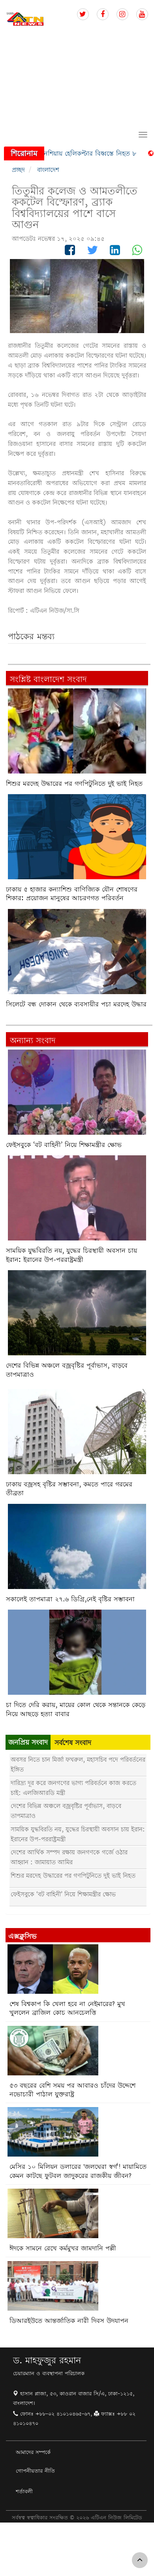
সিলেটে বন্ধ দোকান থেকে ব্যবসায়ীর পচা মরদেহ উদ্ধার (76, 1004)
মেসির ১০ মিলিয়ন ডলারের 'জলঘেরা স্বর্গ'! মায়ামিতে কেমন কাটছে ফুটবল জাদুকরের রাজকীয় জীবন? (77, 2171)
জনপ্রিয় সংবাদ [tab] (28, 1742)
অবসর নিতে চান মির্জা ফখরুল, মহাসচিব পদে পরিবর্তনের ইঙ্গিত (78, 1764)
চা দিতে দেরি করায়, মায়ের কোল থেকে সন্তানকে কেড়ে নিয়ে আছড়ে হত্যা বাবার (75, 1709)
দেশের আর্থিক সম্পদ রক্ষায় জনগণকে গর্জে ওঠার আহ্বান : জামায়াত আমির (69, 1857)
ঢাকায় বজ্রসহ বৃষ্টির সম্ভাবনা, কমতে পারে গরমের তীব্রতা (69, 1488)
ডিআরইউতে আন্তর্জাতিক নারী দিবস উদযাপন (68, 2320)
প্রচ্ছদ (18, 170)
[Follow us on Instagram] (122, 14)
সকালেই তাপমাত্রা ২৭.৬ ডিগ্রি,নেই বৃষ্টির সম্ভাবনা (70, 1599)
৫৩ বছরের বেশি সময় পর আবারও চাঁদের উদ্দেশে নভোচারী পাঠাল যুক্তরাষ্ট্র (72, 2090)
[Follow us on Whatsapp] (137, 252)
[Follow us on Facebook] (103, 14)
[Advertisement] (74, 78)
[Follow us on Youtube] (142, 14)
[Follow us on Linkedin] (115, 252)
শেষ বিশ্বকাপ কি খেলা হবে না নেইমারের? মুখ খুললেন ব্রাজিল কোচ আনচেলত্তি (67, 2008)
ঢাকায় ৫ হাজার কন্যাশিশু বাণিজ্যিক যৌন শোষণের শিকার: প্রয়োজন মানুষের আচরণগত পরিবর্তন (71, 893)
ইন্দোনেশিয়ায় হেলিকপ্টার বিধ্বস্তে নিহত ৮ (89, 153)
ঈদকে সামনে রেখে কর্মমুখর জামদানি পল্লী (62, 2248)
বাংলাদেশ (48, 170)
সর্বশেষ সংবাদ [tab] (72, 1742)
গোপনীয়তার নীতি (35, 2470)
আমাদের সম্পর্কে (33, 2452)
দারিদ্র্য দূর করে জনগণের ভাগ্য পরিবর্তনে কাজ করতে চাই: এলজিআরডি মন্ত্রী (73, 1788)
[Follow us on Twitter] (83, 14)
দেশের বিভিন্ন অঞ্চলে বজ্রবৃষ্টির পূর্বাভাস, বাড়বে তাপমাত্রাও (67, 1369)
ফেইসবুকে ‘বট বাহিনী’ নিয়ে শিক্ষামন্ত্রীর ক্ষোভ (64, 1144)
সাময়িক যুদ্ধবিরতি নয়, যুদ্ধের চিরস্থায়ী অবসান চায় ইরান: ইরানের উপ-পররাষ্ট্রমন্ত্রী (71, 1255)
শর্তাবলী (24, 2491)
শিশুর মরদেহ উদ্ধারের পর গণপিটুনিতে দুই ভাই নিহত (74, 783)
